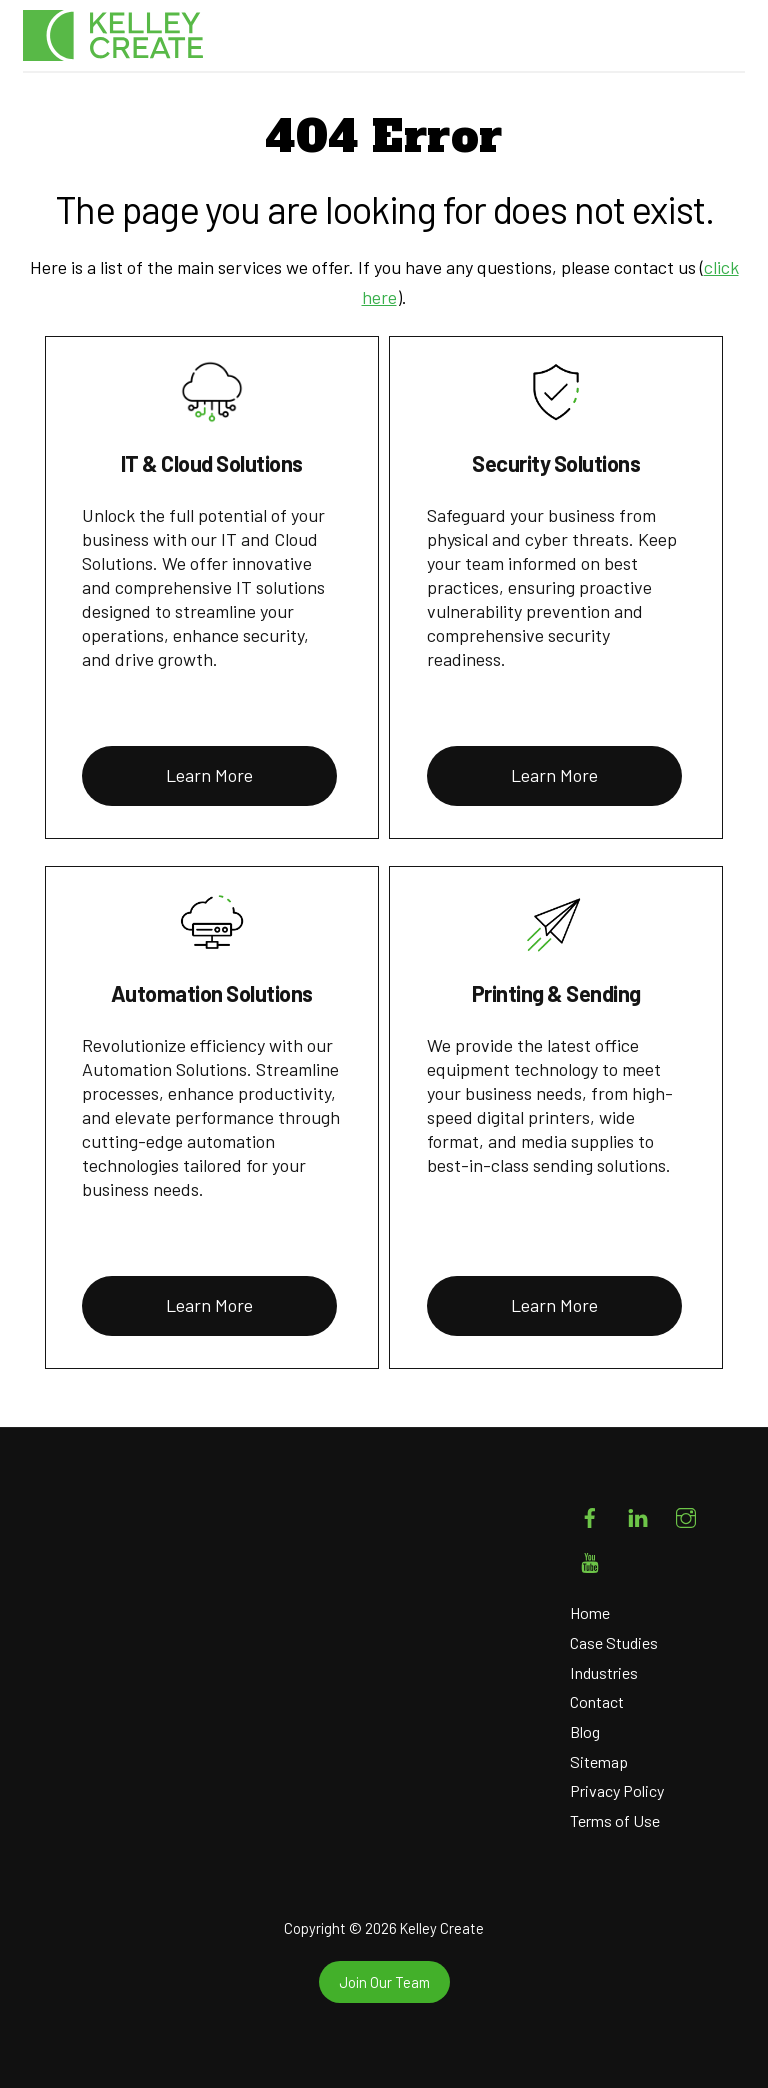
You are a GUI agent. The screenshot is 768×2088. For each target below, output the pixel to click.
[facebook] (590, 1513)
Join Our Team (384, 1982)
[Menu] (717, 39)
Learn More (209, 775)
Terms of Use (615, 1820)
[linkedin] (638, 1513)
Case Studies (614, 1642)
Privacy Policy (617, 1790)
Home (590, 1612)
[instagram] (686, 1513)
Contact (597, 1701)
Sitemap (599, 1761)
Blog (585, 1731)
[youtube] (590, 1558)
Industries (604, 1672)
